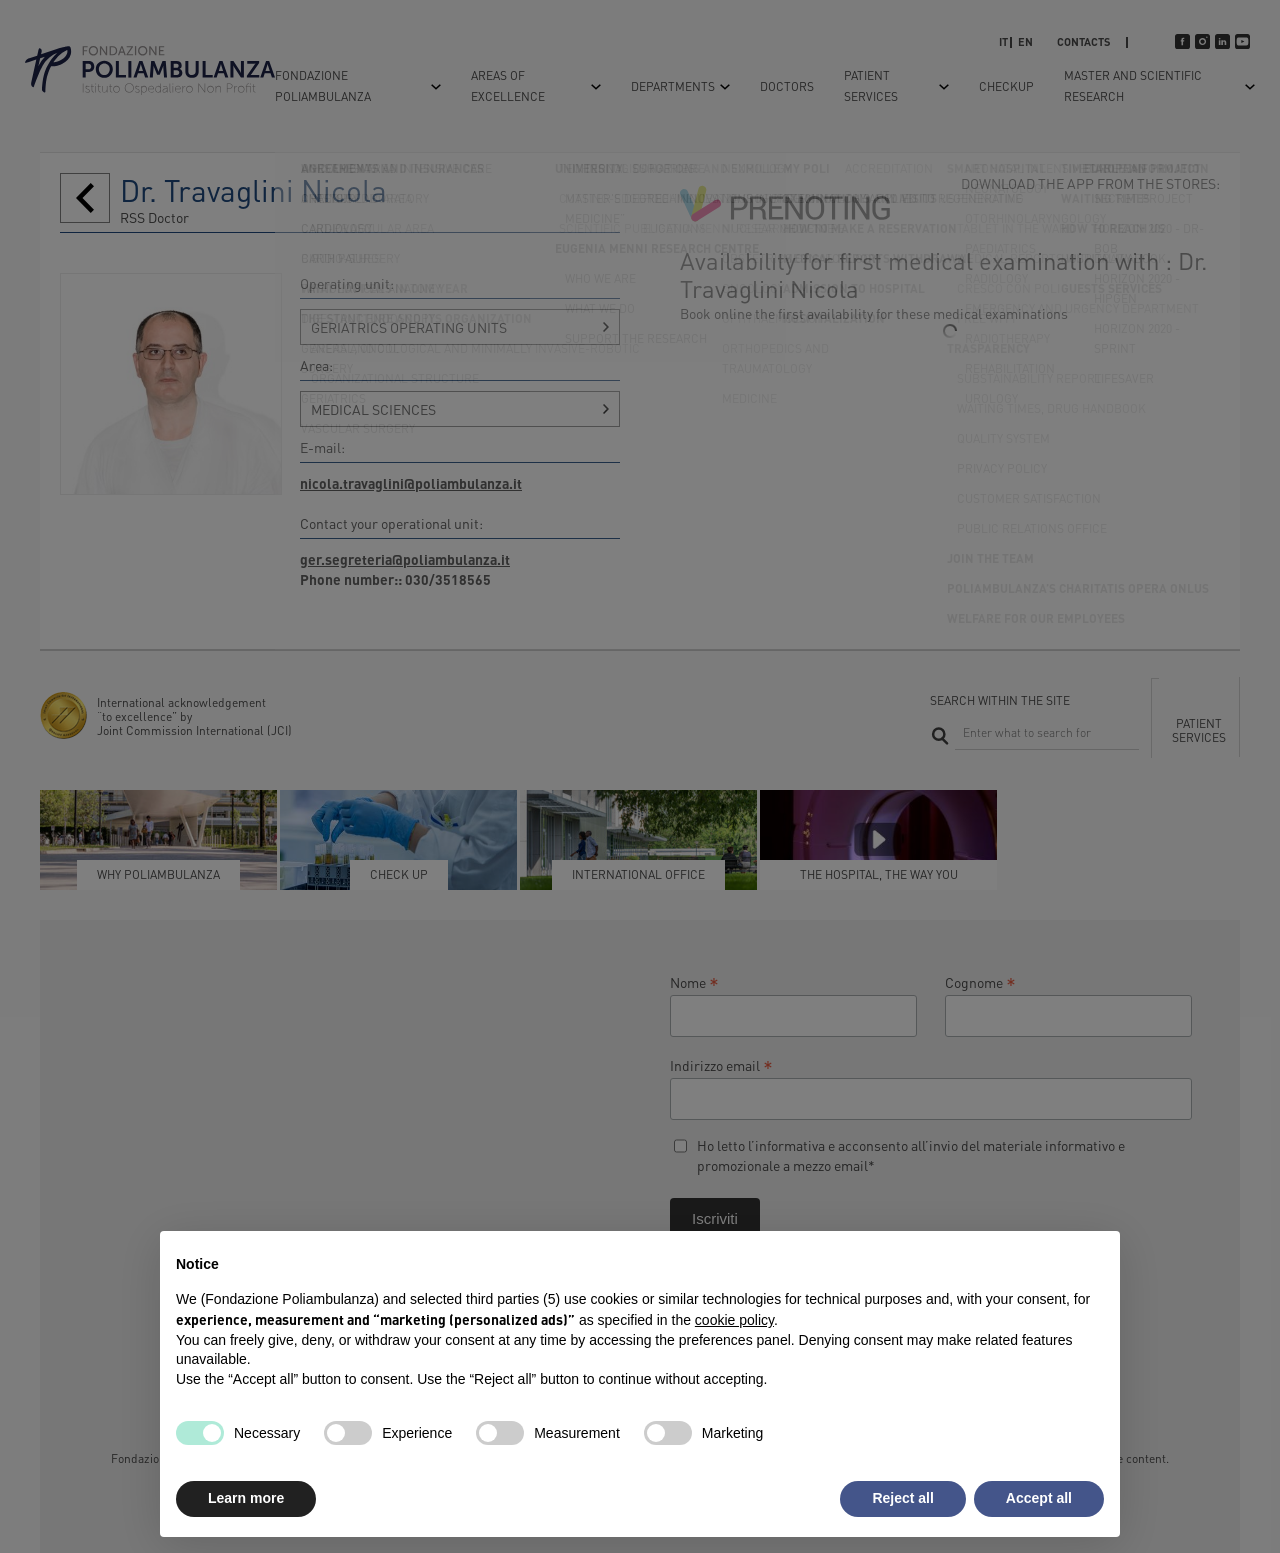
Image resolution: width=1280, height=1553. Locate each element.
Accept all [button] (1039, 1498)
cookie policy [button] (734, 1320)
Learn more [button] (246, 1498)
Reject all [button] (902, 1498)
